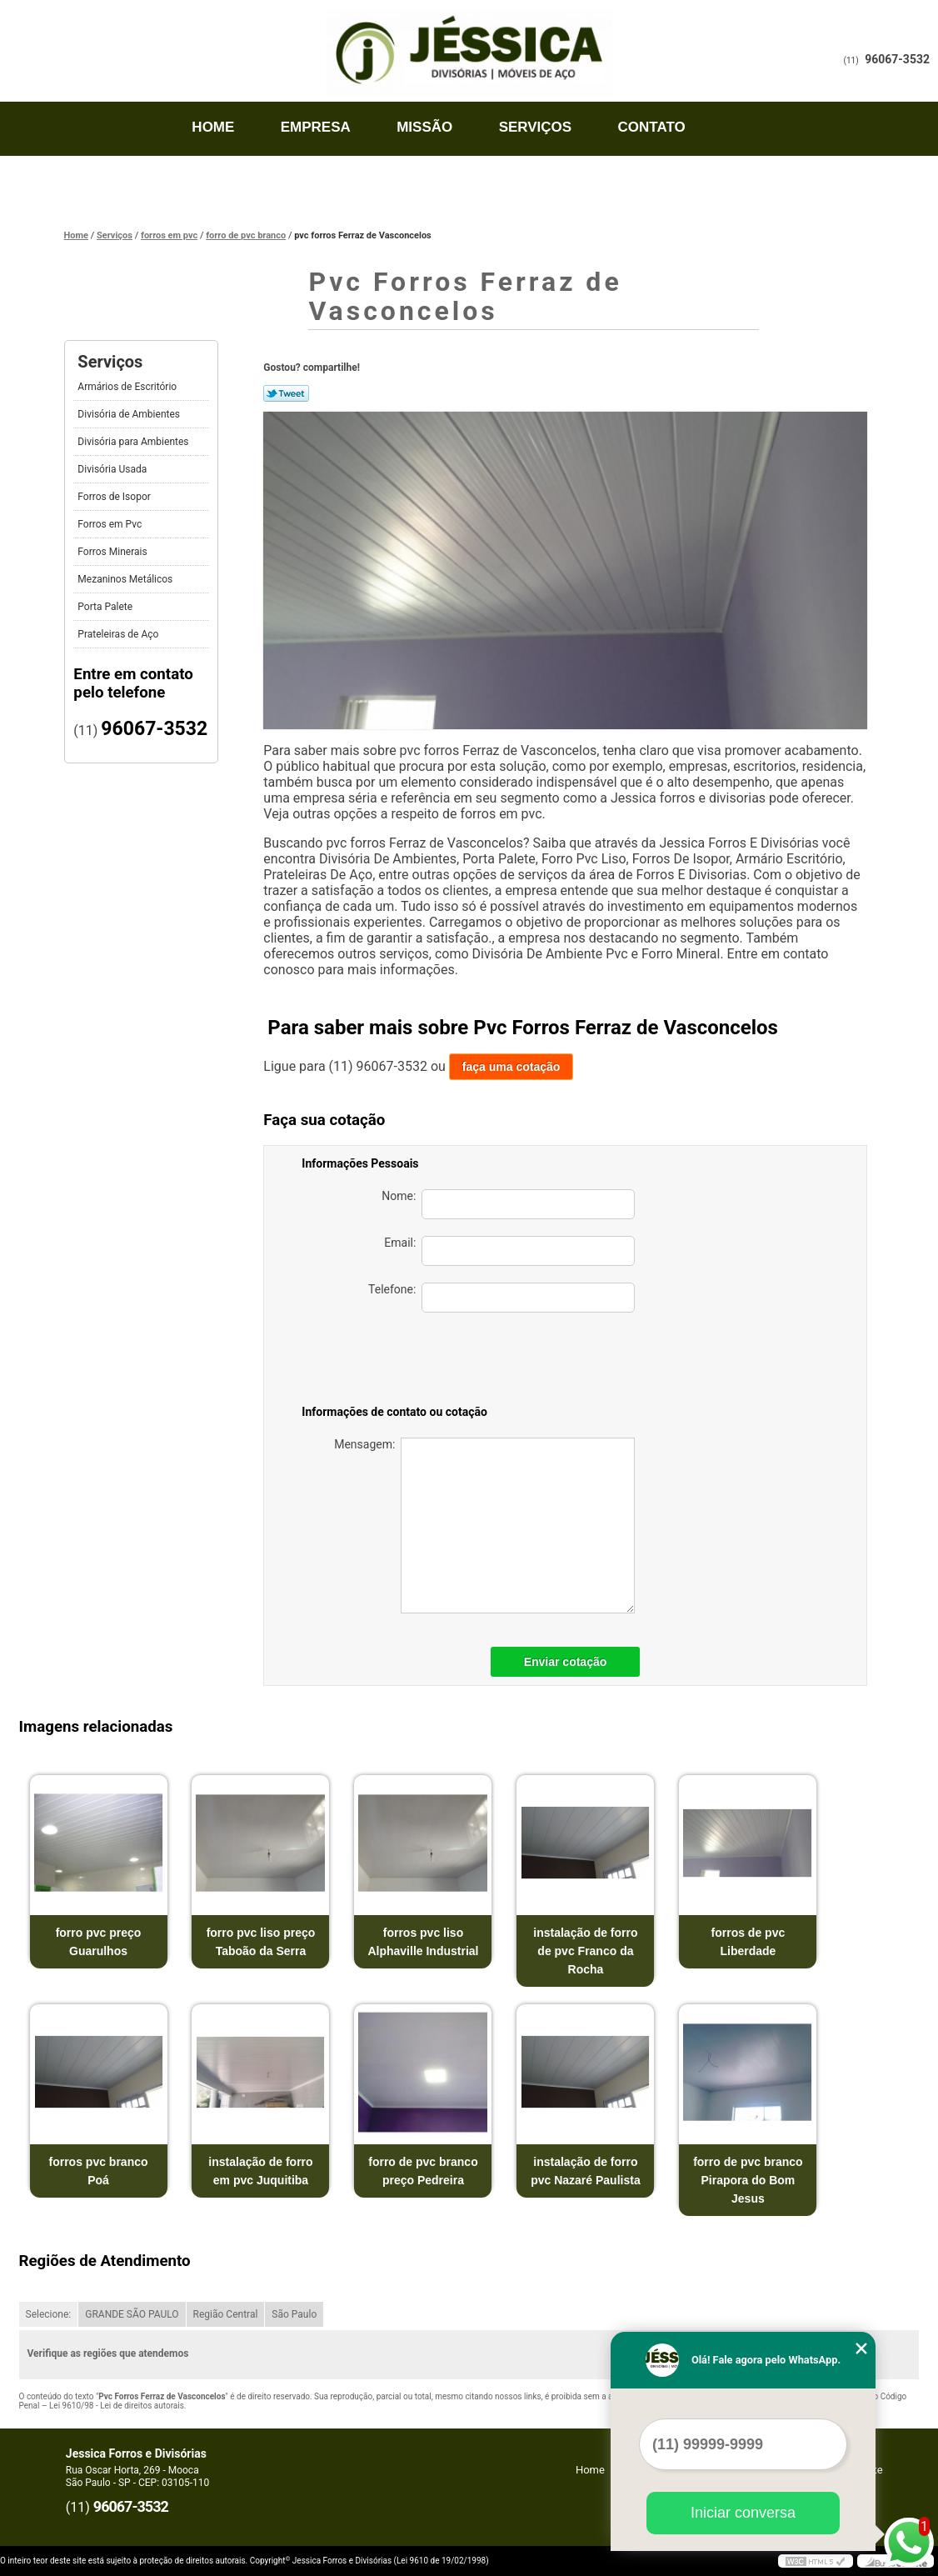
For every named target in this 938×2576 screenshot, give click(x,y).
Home (213, 127)
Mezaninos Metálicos (126, 579)
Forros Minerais (113, 552)
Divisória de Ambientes (129, 414)
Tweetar (286, 393)
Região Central (225, 2314)
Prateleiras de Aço (119, 634)
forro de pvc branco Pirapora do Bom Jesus (747, 2180)
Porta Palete (106, 607)
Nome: (508, 1204)
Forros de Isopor (114, 497)
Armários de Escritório (128, 387)
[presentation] (518, 1361)
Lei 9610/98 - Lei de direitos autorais (116, 2405)
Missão (424, 127)
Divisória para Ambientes (134, 442)
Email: (509, 1251)
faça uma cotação (511, 1066)
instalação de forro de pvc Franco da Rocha (585, 1951)
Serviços (535, 127)
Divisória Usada (113, 469)
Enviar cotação (565, 1661)
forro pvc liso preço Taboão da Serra (261, 1942)
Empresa (316, 127)
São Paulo (294, 2314)
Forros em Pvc (110, 524)
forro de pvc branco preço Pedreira (422, 2171)
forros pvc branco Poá (98, 2171)
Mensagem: (484, 1525)
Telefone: (501, 1298)
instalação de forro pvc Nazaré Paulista (586, 2171)
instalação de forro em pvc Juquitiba (260, 2171)
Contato (652, 127)
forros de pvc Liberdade (748, 1942)
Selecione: (49, 2314)
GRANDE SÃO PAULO (131, 2314)
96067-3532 (897, 59)
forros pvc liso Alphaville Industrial (422, 1942)
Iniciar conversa (743, 2512)
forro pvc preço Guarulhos (99, 1942)
